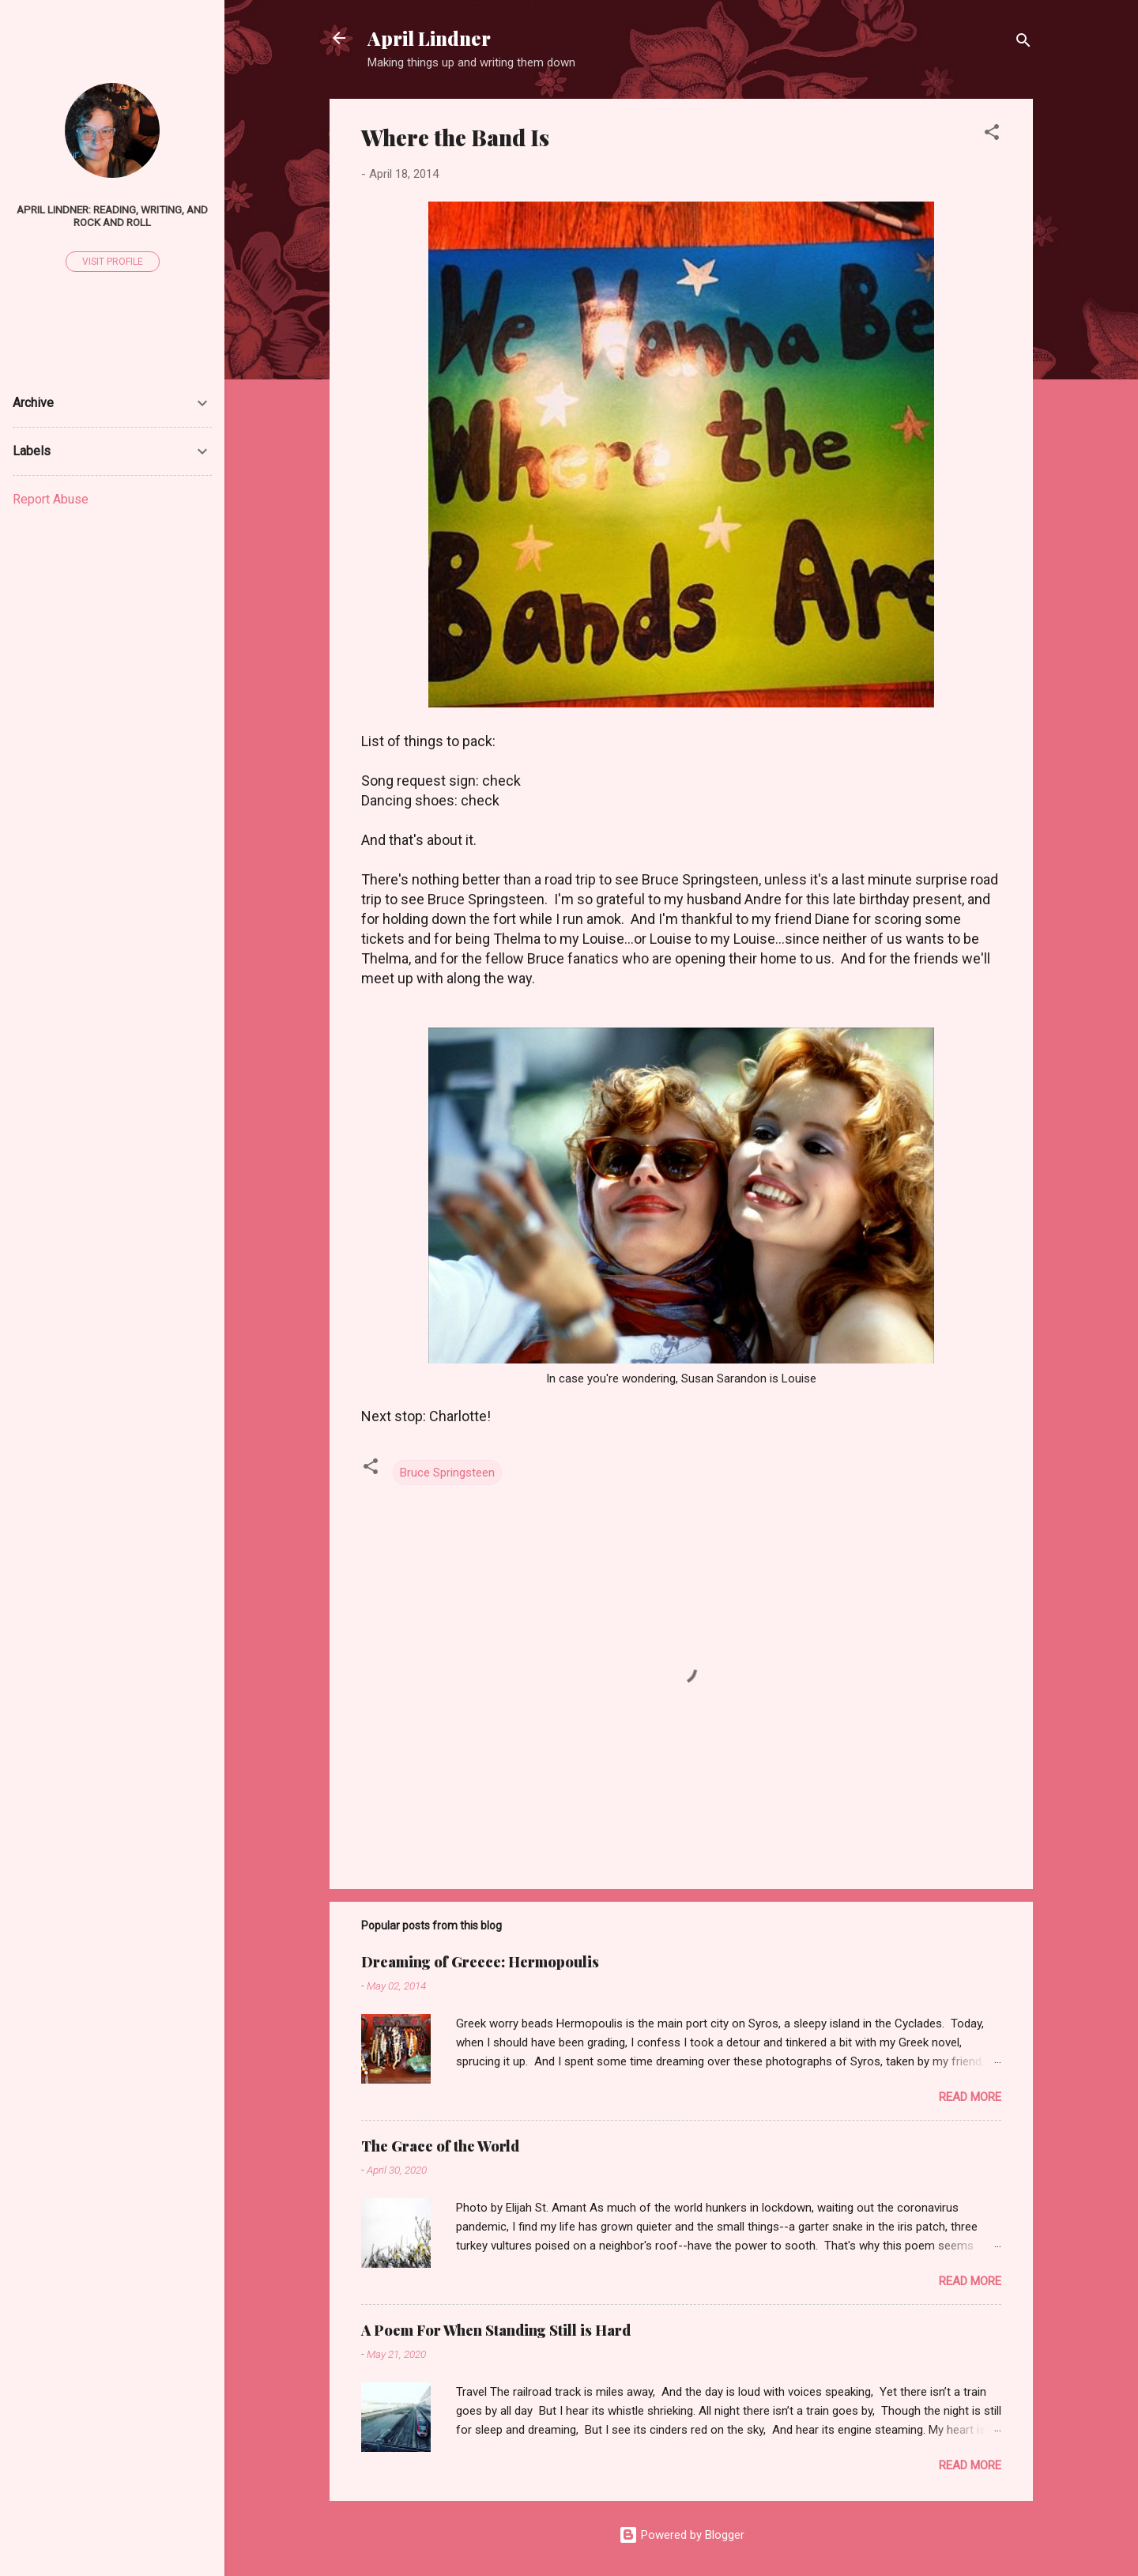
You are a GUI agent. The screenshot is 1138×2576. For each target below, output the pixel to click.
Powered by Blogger (681, 2535)
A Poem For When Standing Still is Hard (496, 2330)
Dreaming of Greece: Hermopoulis (480, 1961)
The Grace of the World (440, 2146)
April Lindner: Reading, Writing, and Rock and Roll (112, 215)
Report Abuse (51, 499)
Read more (970, 2097)
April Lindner (429, 38)
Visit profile (112, 261)
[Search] (1023, 43)
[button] (991, 135)
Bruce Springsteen (447, 1472)
